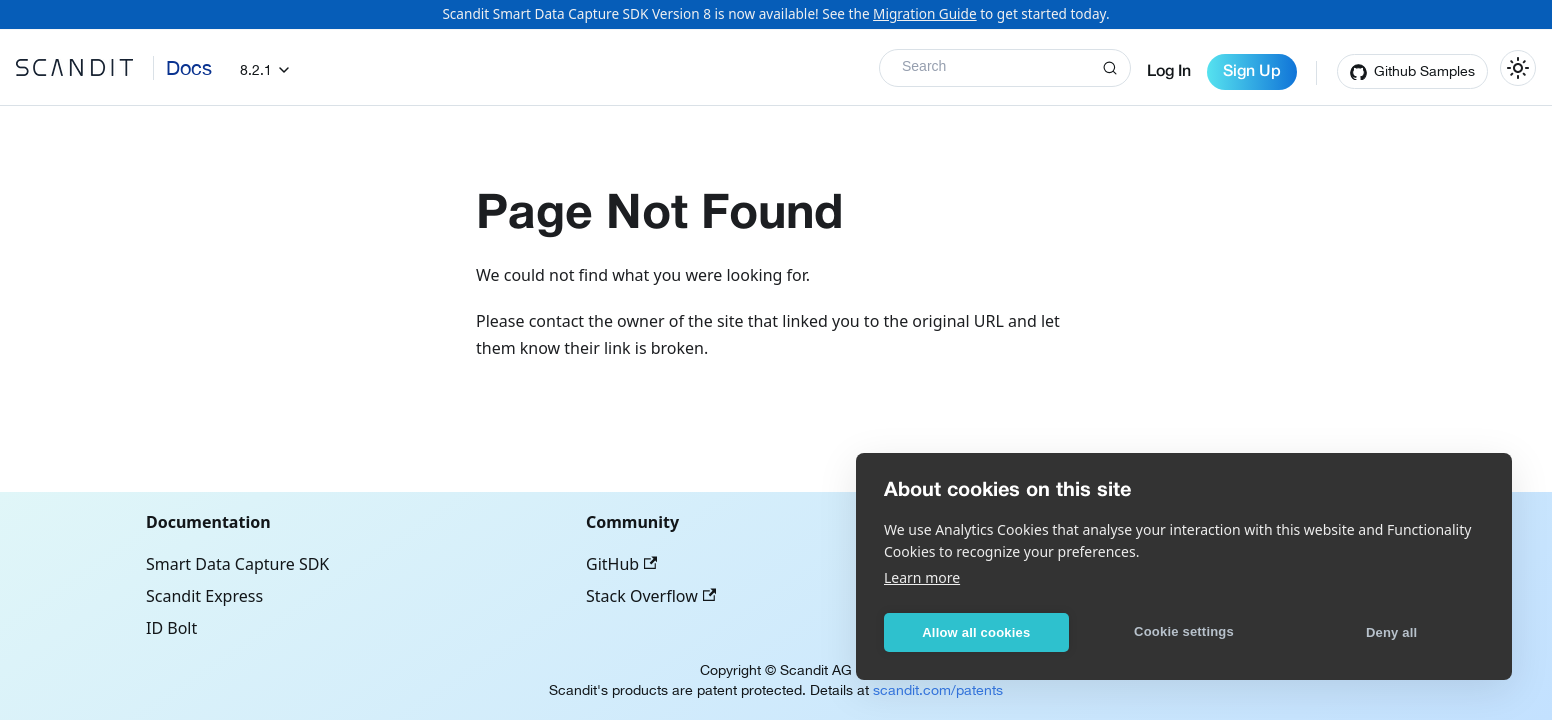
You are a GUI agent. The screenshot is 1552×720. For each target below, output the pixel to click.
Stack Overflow (651, 596)
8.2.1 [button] (256, 70)
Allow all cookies (976, 632)
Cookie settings (1184, 631)
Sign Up (1252, 72)
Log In (1169, 72)
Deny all (1391, 632)
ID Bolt (171, 628)
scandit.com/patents (938, 690)
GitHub (621, 564)
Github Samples (1424, 71)
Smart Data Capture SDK (237, 564)
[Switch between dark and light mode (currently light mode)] (1518, 68)
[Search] (1005, 68)
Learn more (922, 577)
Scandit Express (204, 596)
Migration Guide (925, 13)
